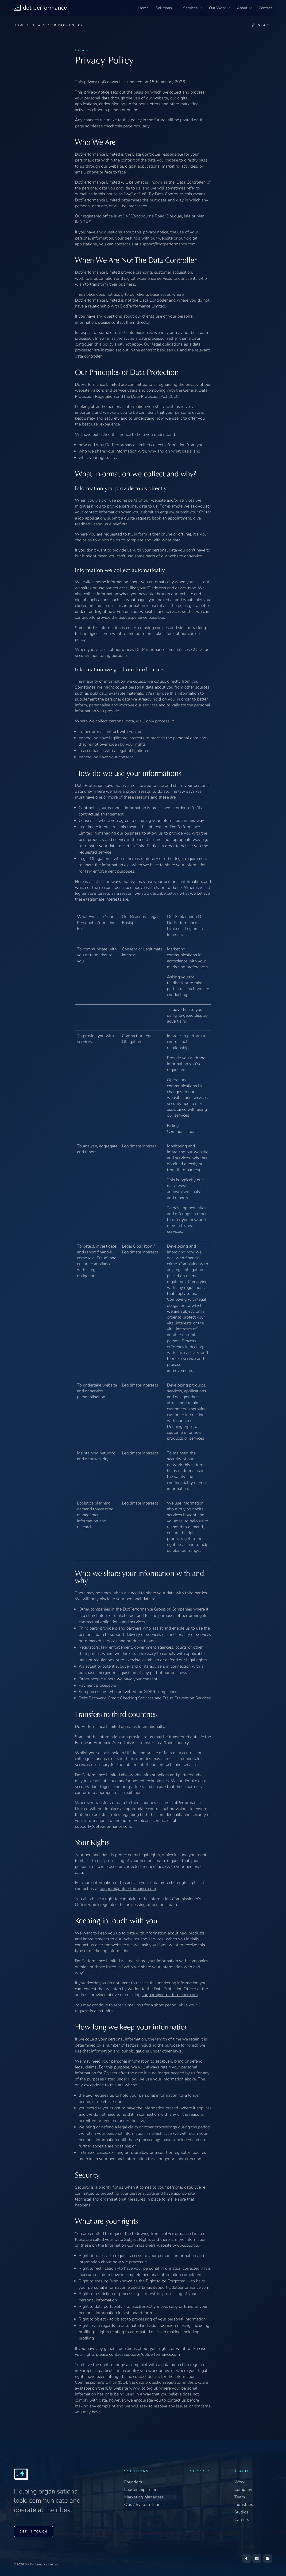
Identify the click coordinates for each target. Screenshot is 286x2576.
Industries (243, 2504)
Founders (133, 2482)
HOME (19, 25)
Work (239, 2482)
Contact (265, 8)
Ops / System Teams (144, 2504)
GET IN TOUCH (33, 2531)
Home (143, 8)
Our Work (219, 8)
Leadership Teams (141, 2489)
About (244, 8)
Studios (241, 2512)
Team (239, 2497)
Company (243, 2489)
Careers (241, 2519)
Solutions (166, 8)
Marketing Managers (143, 2497)
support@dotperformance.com (167, 244)
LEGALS (38, 25)
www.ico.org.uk (187, 2245)
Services (192, 8)
